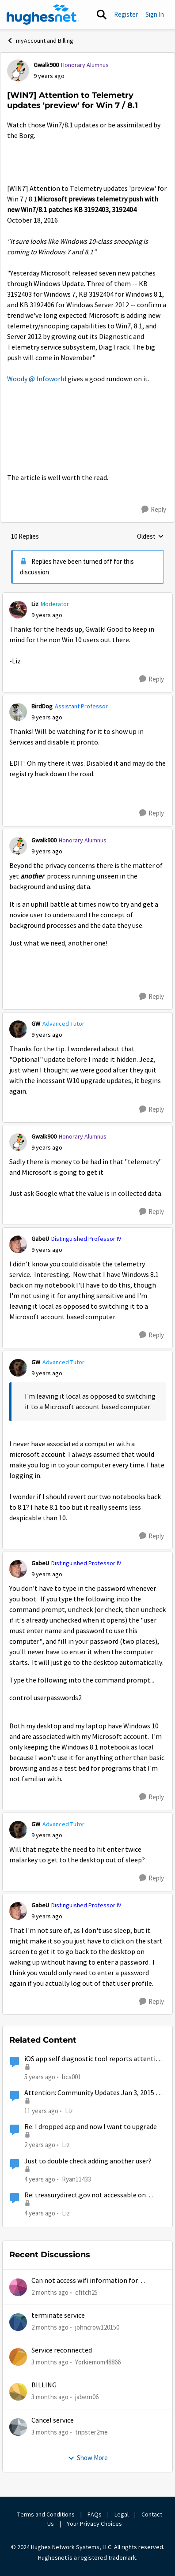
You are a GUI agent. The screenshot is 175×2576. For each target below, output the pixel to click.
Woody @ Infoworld (36, 379)
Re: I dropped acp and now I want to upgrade (90, 2126)
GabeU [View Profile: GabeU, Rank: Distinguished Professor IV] (40, 1239)
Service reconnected (61, 2350)
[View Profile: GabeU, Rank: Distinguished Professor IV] (18, 1244)
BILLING (44, 2385)
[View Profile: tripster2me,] (18, 2427)
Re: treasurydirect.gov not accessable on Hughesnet (85, 2195)
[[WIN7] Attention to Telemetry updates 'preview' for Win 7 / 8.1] (46, 615)
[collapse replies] (87, 596)
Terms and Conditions (46, 2514)
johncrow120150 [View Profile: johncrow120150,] (97, 2327)
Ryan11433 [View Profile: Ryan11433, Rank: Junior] (76, 2178)
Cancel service (52, 2420)
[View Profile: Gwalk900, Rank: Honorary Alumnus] (18, 71)
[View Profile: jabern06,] (18, 2392)
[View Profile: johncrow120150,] (18, 2322)
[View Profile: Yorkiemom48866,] (18, 2357)
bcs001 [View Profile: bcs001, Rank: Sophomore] (71, 2076)
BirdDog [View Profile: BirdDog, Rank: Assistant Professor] (42, 706)
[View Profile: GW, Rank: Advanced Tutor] (18, 1029)
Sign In (154, 14)
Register (126, 14)
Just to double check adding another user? (88, 2161)
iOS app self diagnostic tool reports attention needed (94, 2059)
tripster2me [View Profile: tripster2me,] (91, 2432)
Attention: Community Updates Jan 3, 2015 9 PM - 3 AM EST (91, 2093)
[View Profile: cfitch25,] (18, 2287)
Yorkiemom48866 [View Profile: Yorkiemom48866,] (98, 2362)
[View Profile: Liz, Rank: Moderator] (18, 609)
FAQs (95, 2514)
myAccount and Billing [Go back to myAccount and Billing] (40, 41)
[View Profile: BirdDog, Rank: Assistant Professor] (18, 712)
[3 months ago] (49, 2362)
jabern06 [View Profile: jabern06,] (87, 2397)
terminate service (58, 2315)
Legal (121, 2514)
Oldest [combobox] (150, 537)
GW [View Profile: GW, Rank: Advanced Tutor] (35, 1023)
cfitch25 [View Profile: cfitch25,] (86, 2292)
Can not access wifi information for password (84, 2281)
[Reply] (154, 509)
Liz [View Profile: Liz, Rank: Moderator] (34, 604)
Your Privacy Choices (95, 2524)
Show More (88, 2457)
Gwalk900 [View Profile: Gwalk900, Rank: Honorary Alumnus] (46, 65)
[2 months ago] (49, 2292)
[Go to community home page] (43, 14)
